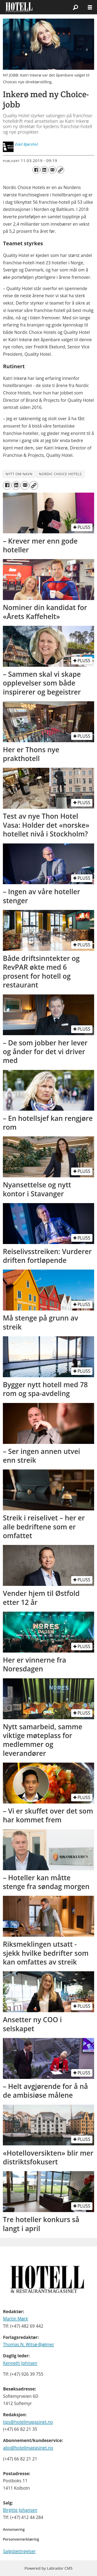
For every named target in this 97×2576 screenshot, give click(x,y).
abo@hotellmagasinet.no (28, 2448)
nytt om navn (19, 474)
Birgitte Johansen (20, 2510)
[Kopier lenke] (60, 170)
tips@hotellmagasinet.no (28, 2422)
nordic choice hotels (60, 474)
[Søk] (75, 7)
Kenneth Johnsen (20, 2363)
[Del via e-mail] (52, 170)
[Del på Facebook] (36, 170)
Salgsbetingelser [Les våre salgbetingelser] (19, 2551)
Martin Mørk (15, 2319)
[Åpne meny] (90, 7)
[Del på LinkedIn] (44, 170)
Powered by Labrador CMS (48, 2568)
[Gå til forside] (19, 7)
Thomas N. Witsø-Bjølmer (28, 2344)
